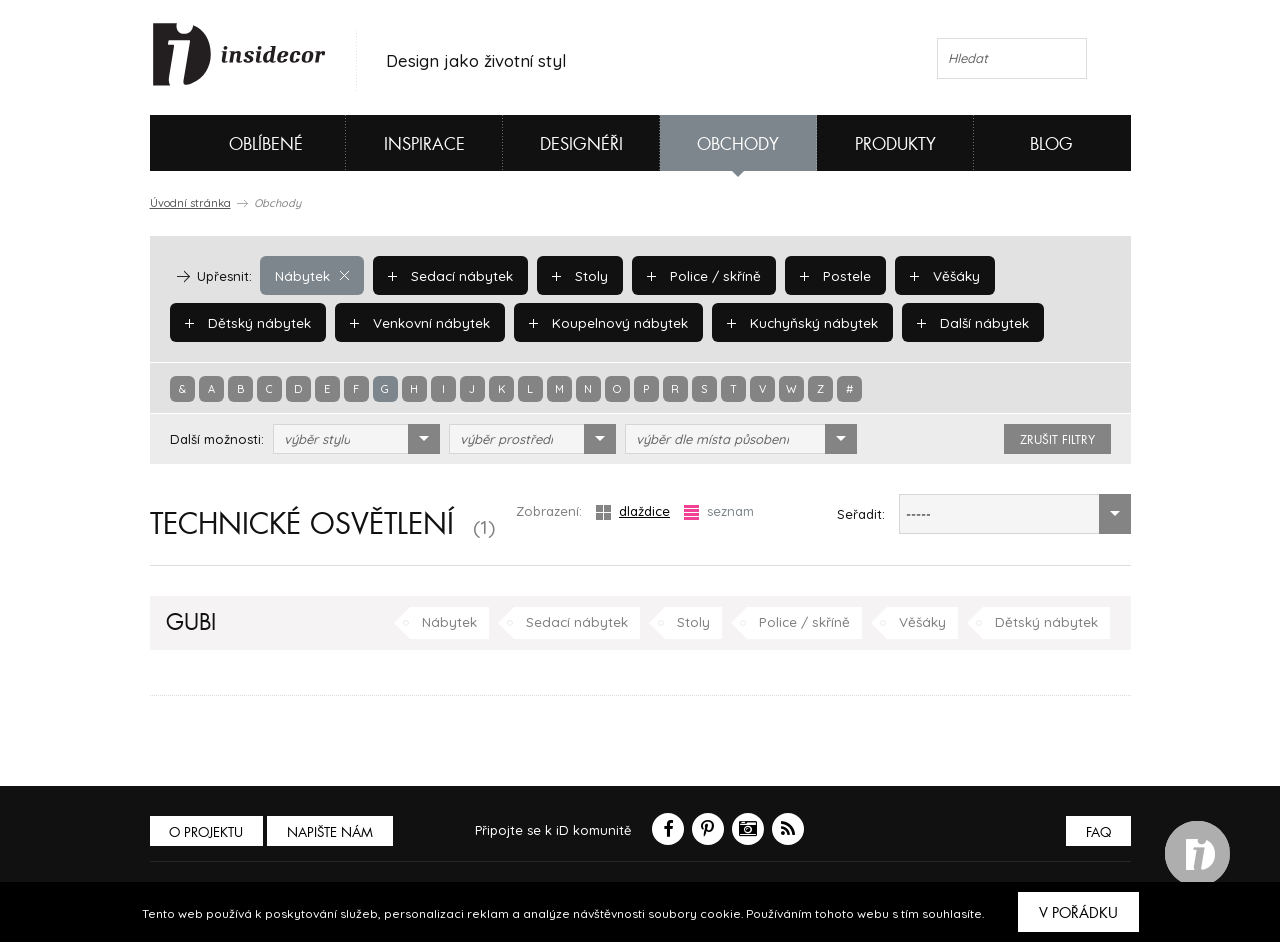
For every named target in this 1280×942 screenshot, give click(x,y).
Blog (1051, 144)
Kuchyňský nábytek (790, 322)
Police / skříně (696, 275)
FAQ (1097, 832)
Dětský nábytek (246, 322)
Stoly (574, 275)
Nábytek (311, 275)
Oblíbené (232, 143)
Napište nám (334, 832)
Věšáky (933, 275)
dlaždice (633, 511)
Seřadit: (861, 514)
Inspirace (424, 144)
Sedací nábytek (446, 275)
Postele (825, 275)
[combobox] (356, 439)
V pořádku (1078, 913)
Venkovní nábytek (415, 322)
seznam (719, 511)
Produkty (895, 144)
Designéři (581, 144)
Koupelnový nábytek (600, 322)
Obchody (738, 144)
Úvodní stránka (190, 203)
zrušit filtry (1057, 440)
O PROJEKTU (208, 832)
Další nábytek (956, 322)
